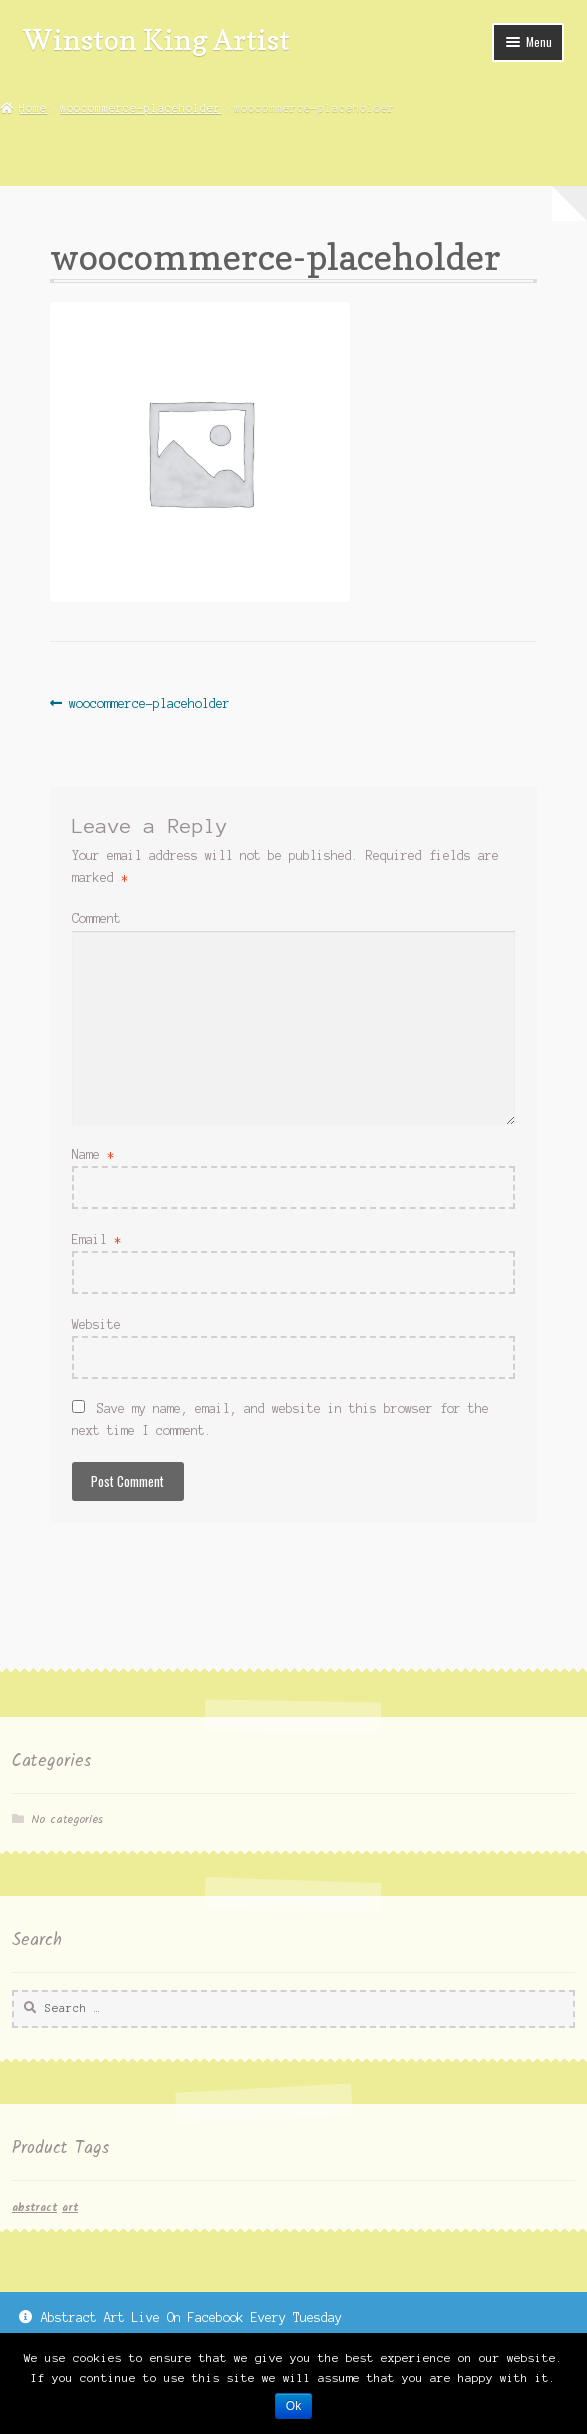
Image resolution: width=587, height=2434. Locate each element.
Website (96, 1324)
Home (33, 108)
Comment (96, 918)
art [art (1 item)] (70, 2208)
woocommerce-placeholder (140, 108)
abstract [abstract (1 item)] (34, 2208)
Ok (293, 2406)
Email (96, 1239)
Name (93, 1154)
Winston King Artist (156, 40)
